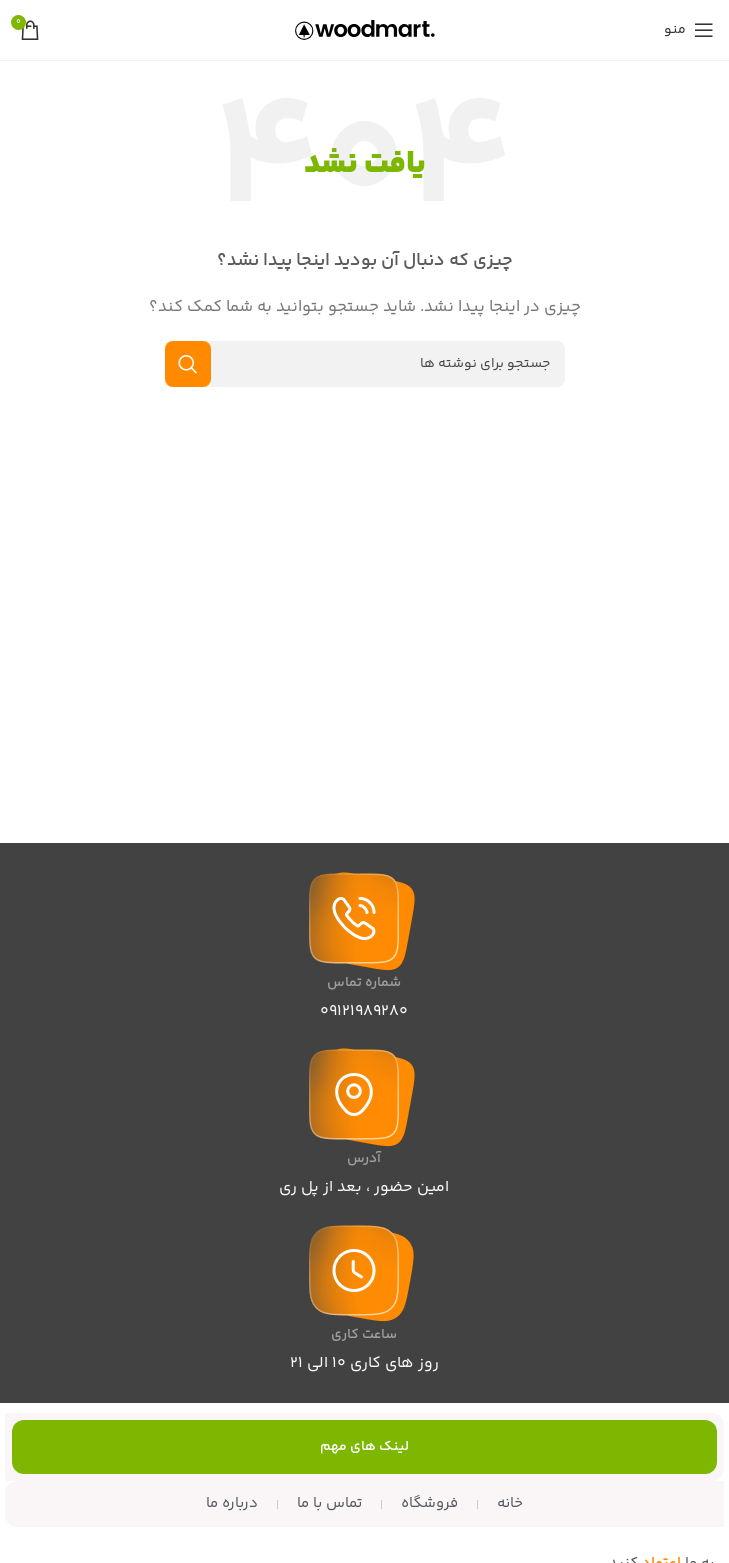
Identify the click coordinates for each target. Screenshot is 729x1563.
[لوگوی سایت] (365, 29)
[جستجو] (365, 364)
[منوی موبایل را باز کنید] (689, 30)
